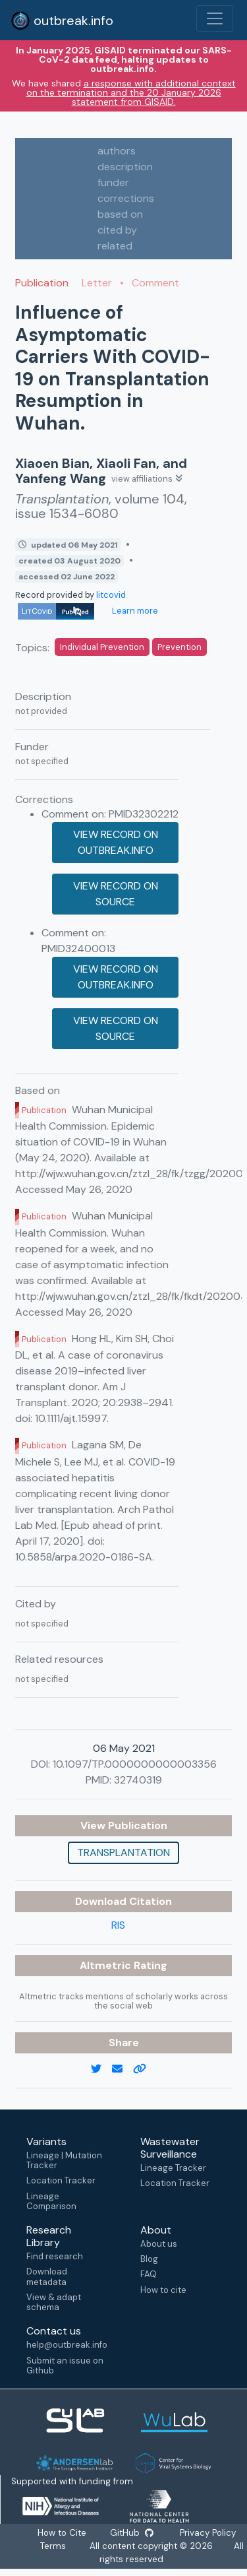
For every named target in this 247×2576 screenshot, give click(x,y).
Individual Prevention (102, 647)
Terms (53, 2546)
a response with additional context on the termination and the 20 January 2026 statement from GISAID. (131, 92)
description (125, 167)
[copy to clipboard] (145, 2069)
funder (113, 182)
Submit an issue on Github (64, 2365)
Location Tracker (61, 2180)
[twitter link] (101, 2069)
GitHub (131, 2532)
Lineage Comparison (51, 2201)
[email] (122, 2069)
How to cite (163, 2290)
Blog (149, 2259)
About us (158, 2244)
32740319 (138, 1780)
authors (116, 151)
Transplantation (123, 1852)
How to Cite (62, 2532)
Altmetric (107, 1965)
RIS (118, 1925)
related (114, 246)
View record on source (115, 894)
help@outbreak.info (66, 2345)
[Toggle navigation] (214, 18)
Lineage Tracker (173, 2168)
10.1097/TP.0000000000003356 (135, 1764)
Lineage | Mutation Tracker (64, 2160)
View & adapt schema (53, 2302)
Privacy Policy (207, 2532)
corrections (125, 198)
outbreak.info (62, 20)
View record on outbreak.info (115, 842)
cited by (117, 230)
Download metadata (46, 2276)
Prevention (179, 647)
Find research (54, 2256)
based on (120, 214)
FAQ (148, 2274)
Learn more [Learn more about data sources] (134, 610)
